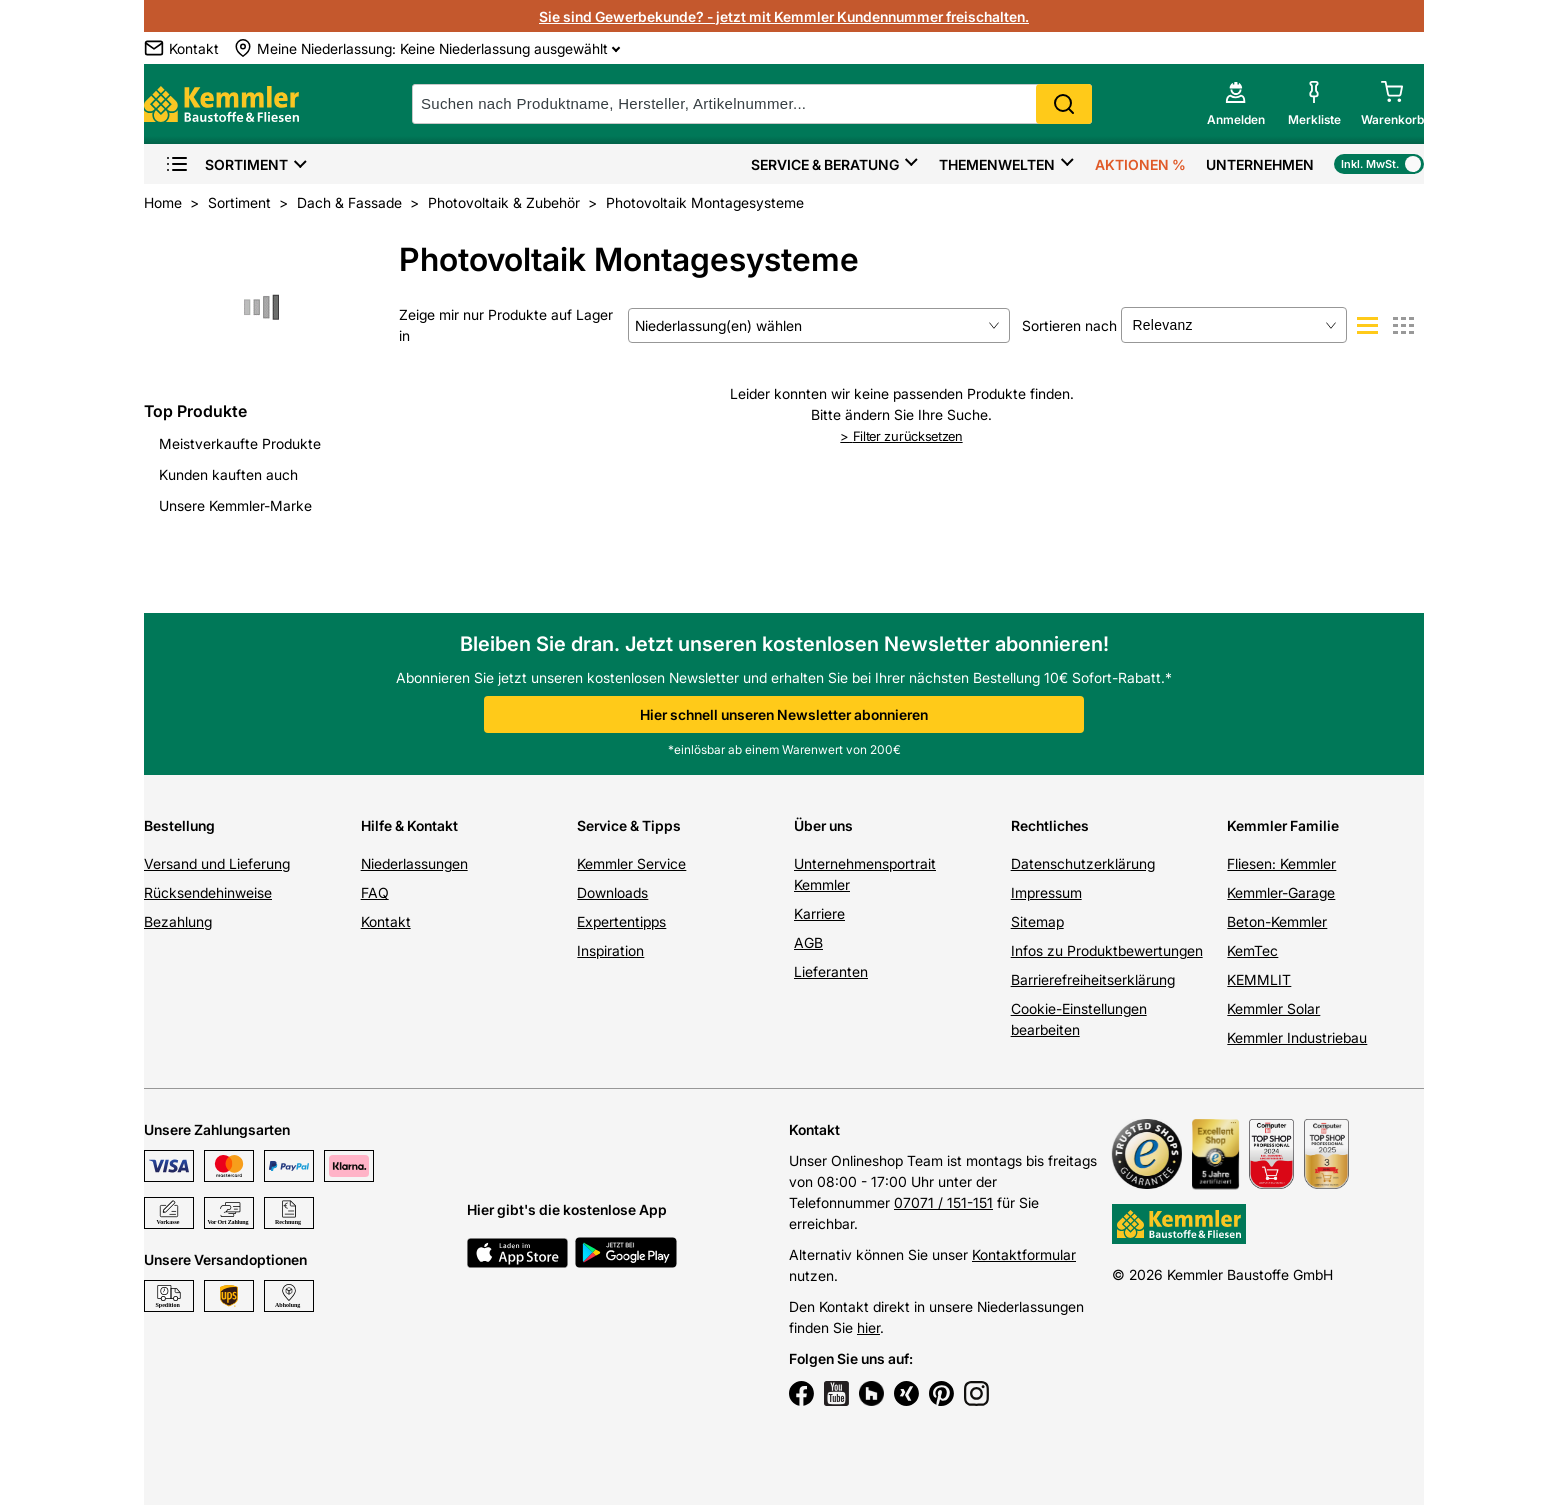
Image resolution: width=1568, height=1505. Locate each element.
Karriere (819, 913)
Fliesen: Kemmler (1281, 863)
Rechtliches (1050, 825)
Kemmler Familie (1283, 825)
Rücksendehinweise (208, 892)
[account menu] (1236, 104)
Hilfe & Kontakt (409, 825)
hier (868, 1327)
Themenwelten (997, 164)
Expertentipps (621, 921)
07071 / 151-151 (943, 1202)
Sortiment (226, 164)
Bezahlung (178, 921)
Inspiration (610, 950)
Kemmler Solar (1273, 1008)
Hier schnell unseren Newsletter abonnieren (784, 714)
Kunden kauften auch (228, 474)
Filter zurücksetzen (901, 436)
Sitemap (1037, 921)
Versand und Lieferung (217, 863)
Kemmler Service (631, 863)
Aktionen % (1140, 164)
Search (1064, 104)
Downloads (612, 892)
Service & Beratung (825, 164)
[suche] (752, 104)
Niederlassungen (414, 863)
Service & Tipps (629, 825)
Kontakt (386, 921)
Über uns (823, 825)
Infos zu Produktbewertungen (1107, 950)
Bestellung (179, 825)
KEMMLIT (1259, 979)
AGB (808, 942)
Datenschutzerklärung (1083, 863)
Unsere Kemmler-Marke (235, 505)
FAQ (375, 892)
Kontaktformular (1024, 1254)
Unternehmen (1260, 164)
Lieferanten (831, 971)
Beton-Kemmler (1277, 921)
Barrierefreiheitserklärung (1093, 979)
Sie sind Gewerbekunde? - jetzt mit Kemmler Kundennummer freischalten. (784, 16)
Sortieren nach (1069, 325)
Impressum (1046, 892)
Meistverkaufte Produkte (240, 443)
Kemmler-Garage (1281, 892)
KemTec (1252, 950)
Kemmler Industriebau (1297, 1037)
